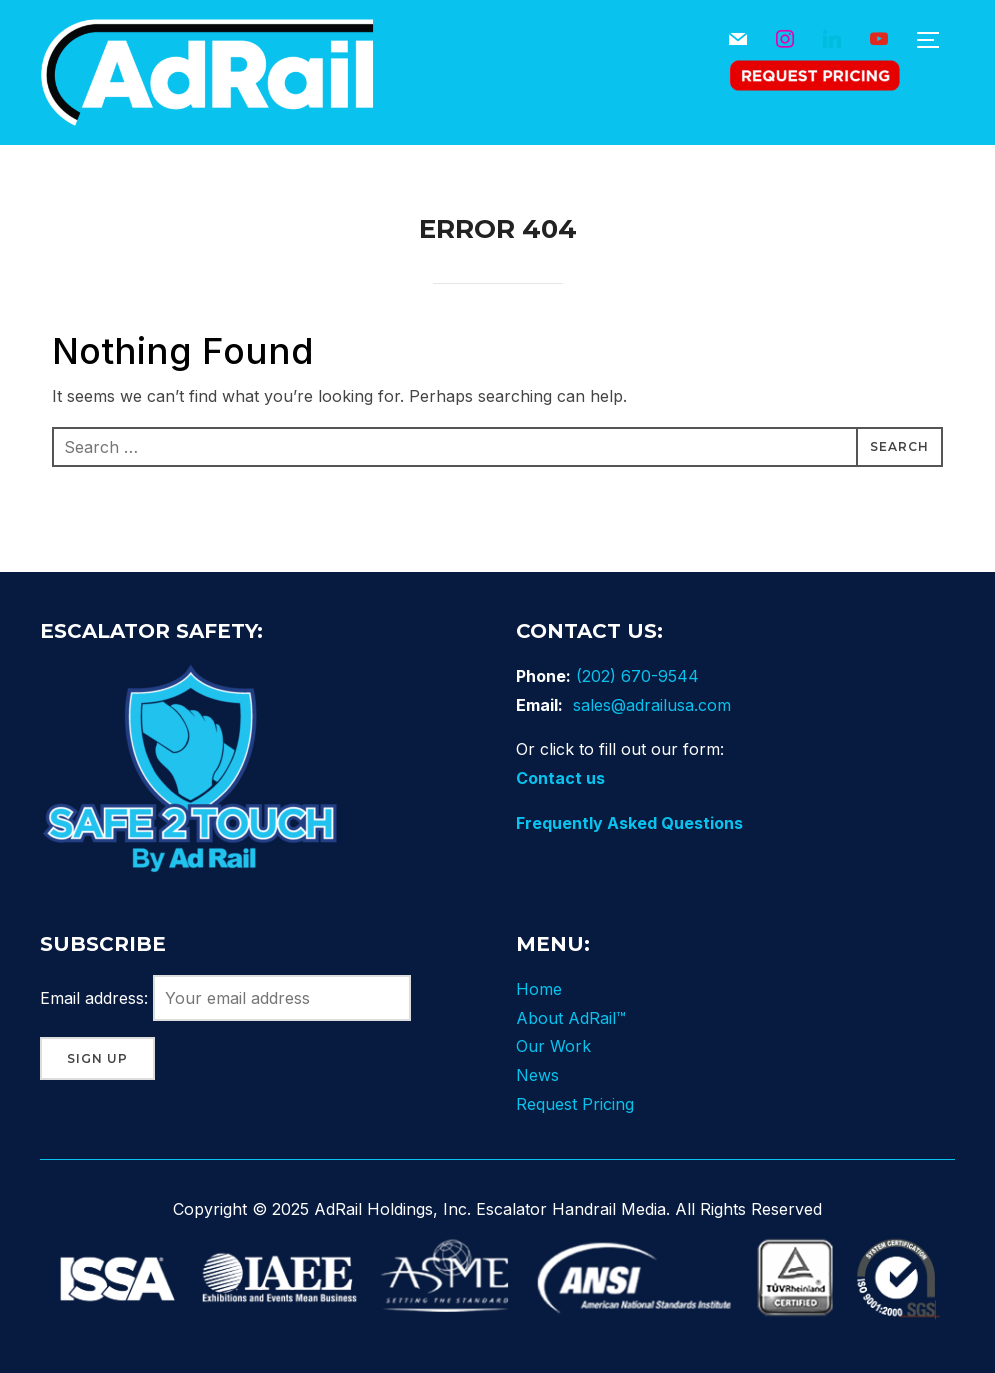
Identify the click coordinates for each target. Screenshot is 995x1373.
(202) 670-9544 (637, 676)
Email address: (225, 998)
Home (539, 989)
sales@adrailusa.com (652, 705)
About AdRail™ (571, 1018)
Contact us (560, 778)
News (537, 1075)
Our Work (553, 1046)
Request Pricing (575, 1104)
